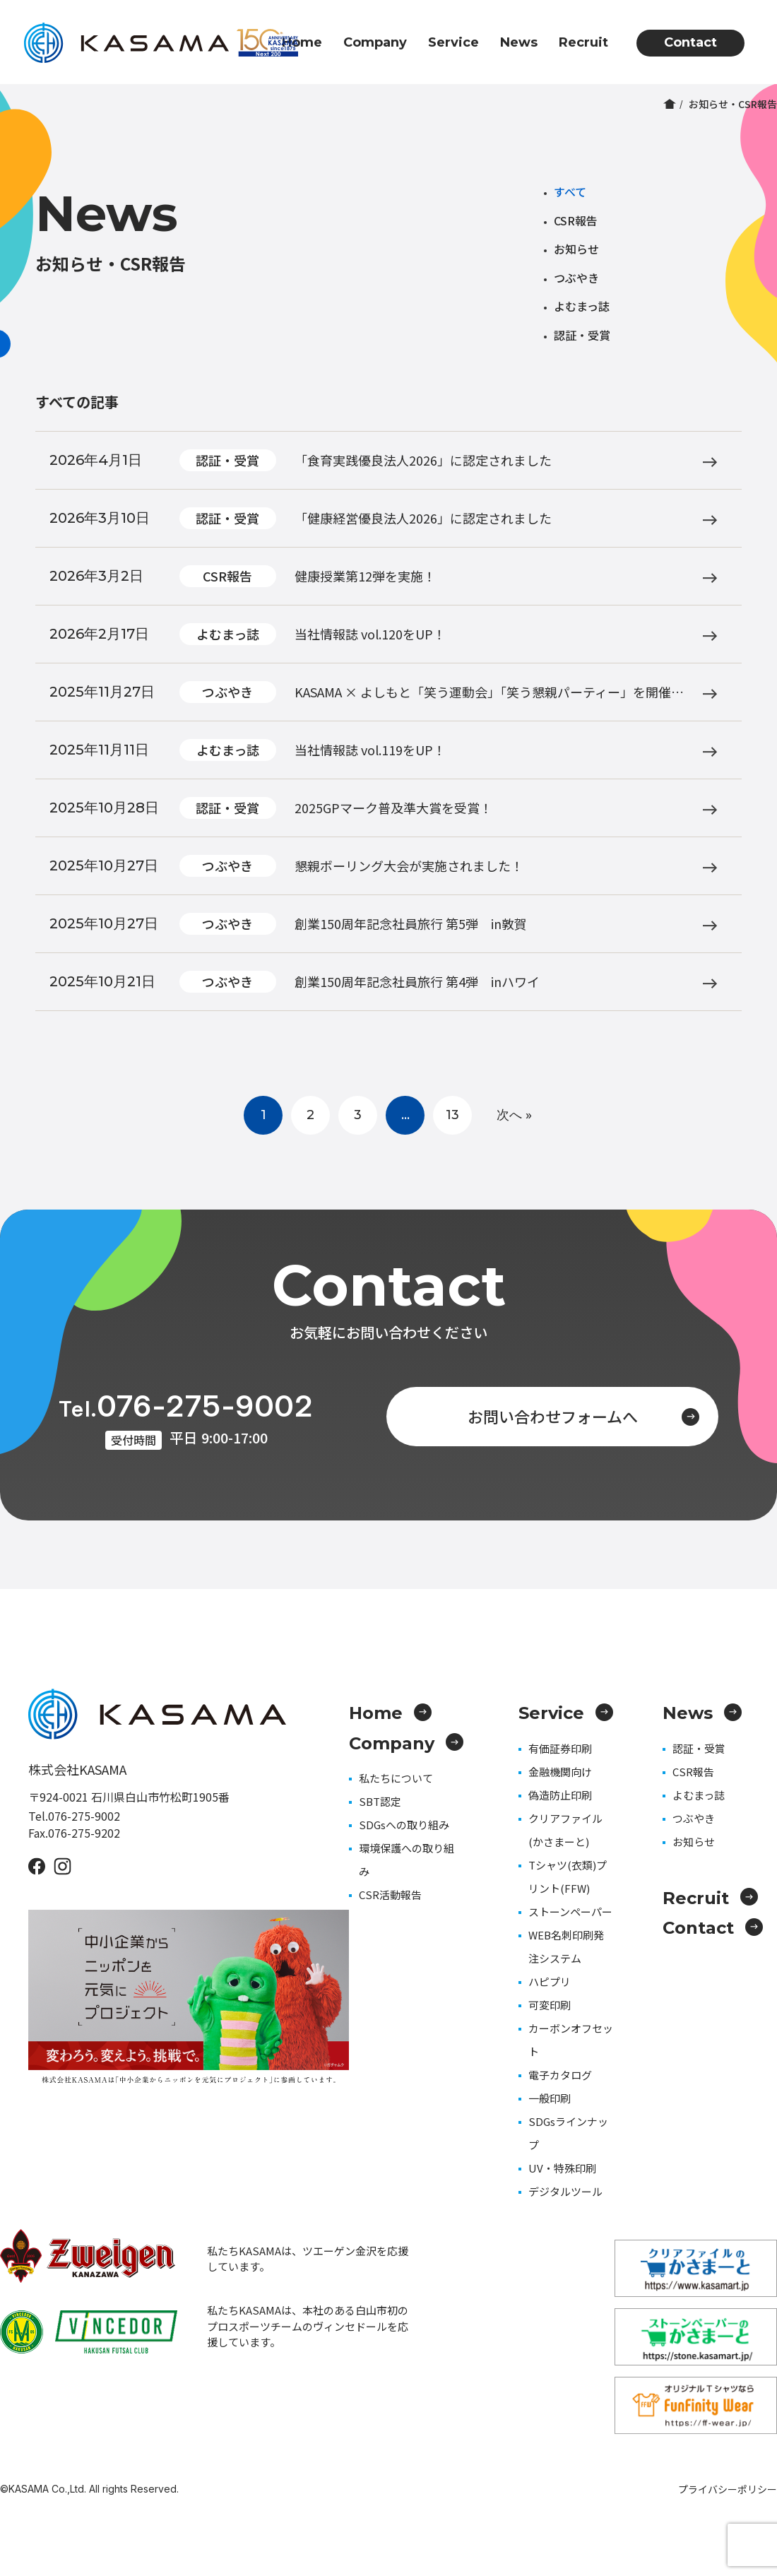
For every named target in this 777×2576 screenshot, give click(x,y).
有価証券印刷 (560, 1748)
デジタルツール (565, 2191)
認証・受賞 (582, 334)
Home (302, 42)
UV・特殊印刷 (562, 2168)
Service (453, 42)
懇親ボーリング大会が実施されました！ (409, 865)
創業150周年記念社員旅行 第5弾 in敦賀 (411, 923)
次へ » (514, 1115)
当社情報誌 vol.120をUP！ (370, 634)
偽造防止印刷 (560, 1795)
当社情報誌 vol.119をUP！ (370, 749)
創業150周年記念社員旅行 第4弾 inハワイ (417, 981)
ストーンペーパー (570, 1911)
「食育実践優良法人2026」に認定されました (423, 460)
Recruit (583, 42)
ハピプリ (549, 1981)
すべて (570, 191)
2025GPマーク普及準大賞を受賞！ (393, 807)
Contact (690, 42)
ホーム (669, 104)
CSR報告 (576, 220)
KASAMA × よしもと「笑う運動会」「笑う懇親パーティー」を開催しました (489, 693)
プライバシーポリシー (727, 2489)
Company (375, 42)
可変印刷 (549, 2004)
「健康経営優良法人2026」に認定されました (423, 518)
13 (452, 1115)
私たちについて (396, 1778)
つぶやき (576, 277)
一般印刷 (549, 2098)
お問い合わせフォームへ (584, 1416)
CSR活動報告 (390, 1894)
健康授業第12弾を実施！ (365, 576)
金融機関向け (560, 1771)
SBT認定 (380, 1801)
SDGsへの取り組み (404, 1824)
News (519, 42)
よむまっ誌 (582, 305)
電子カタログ (560, 2074)
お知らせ (576, 248)
